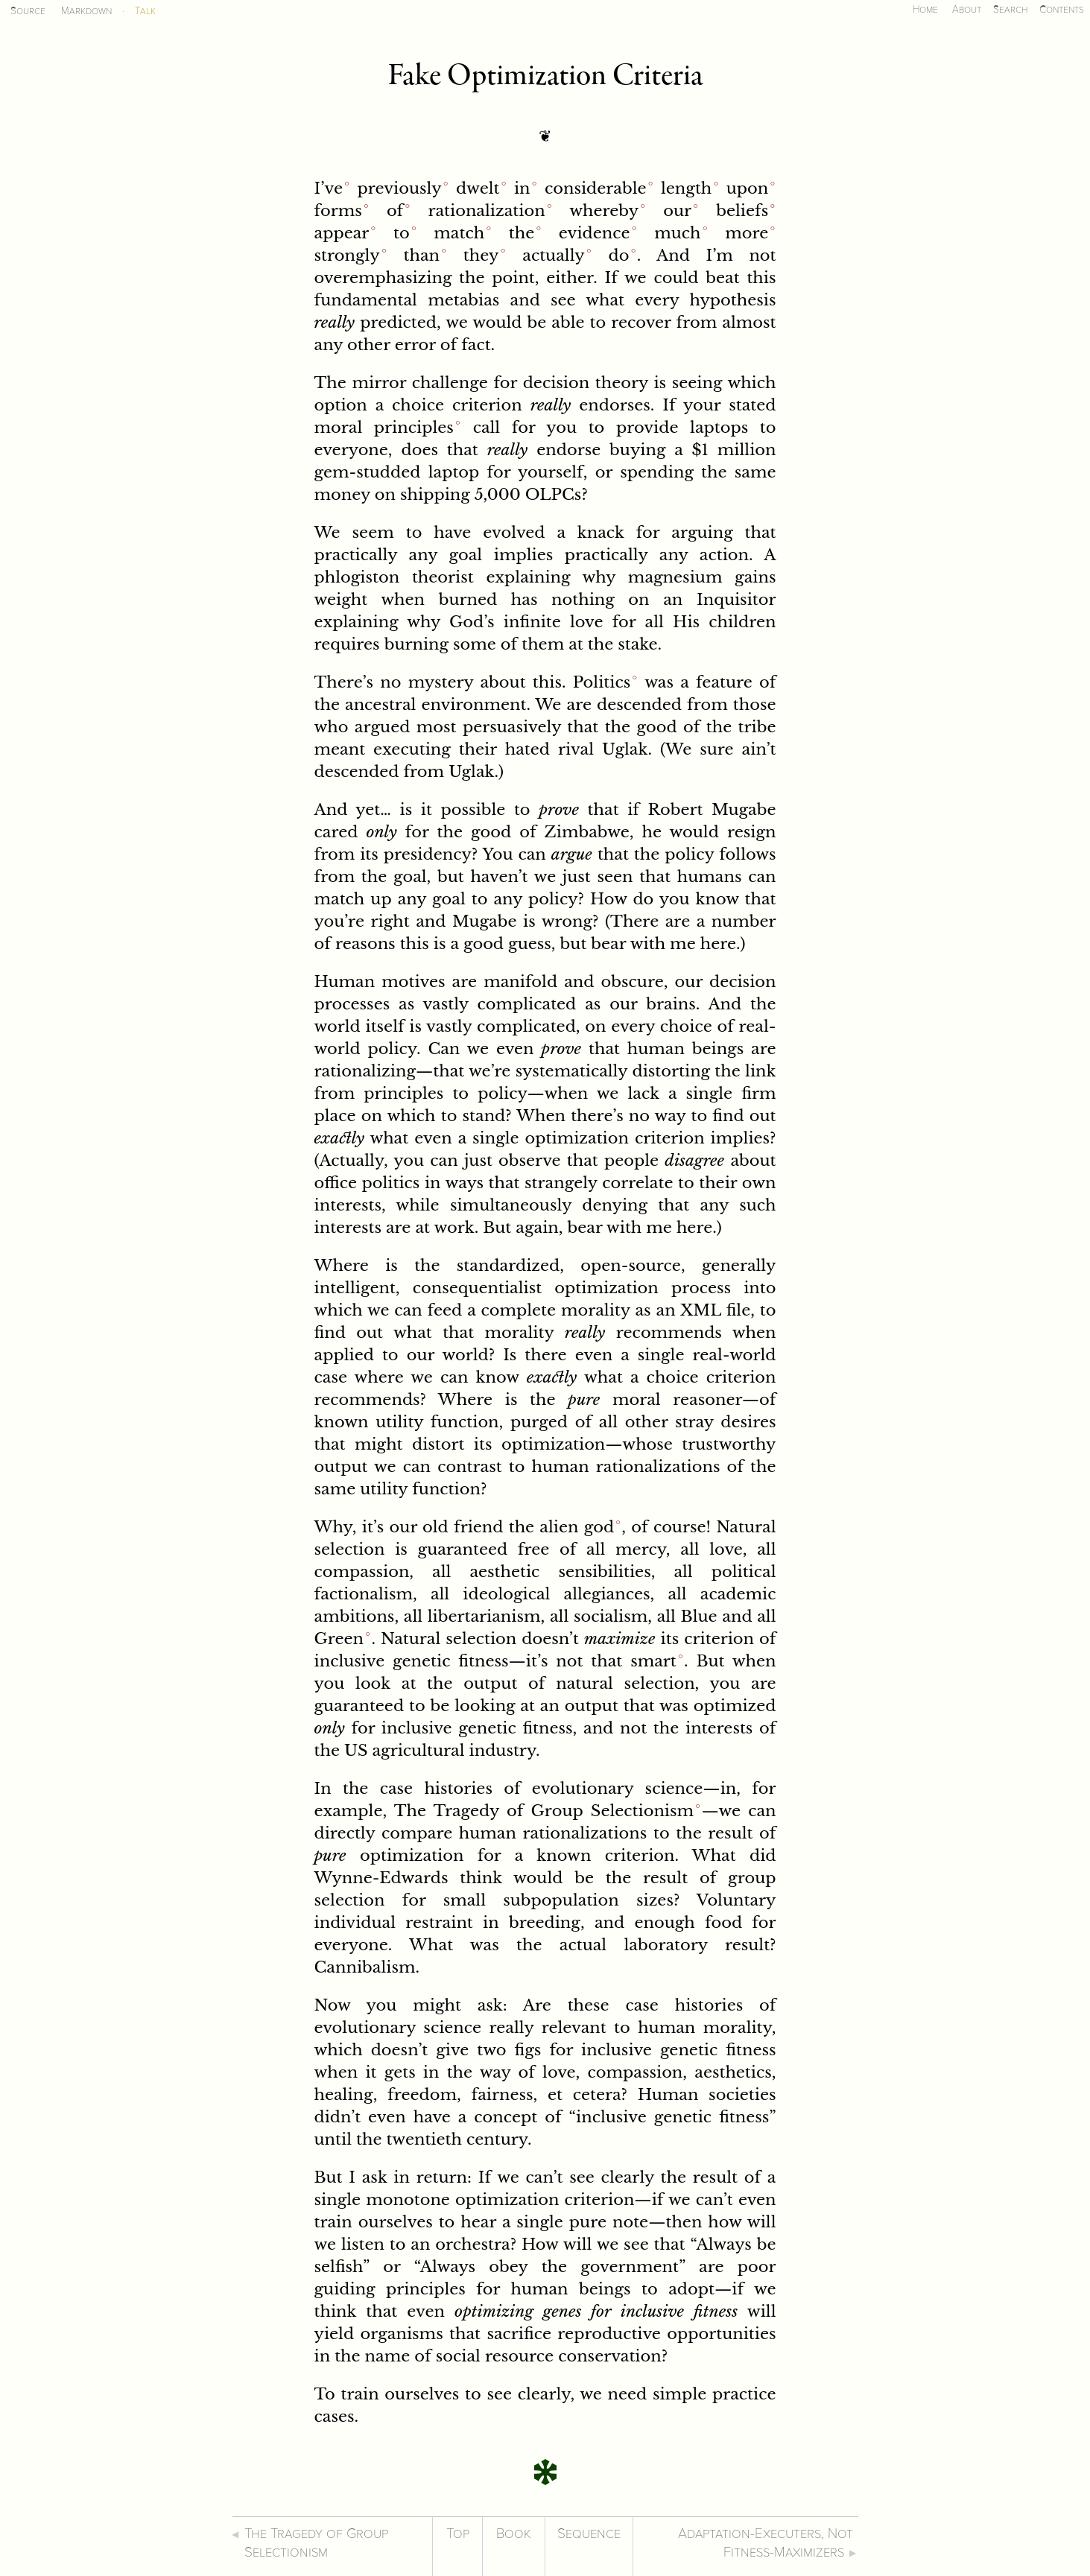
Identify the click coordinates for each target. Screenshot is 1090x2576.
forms (338, 211)
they (481, 255)
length (686, 188)
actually (553, 255)
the (521, 233)
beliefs (742, 211)
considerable (596, 188)
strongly (347, 255)
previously (399, 188)
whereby (604, 211)
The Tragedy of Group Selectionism (544, 1811)
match (459, 233)
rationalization (486, 211)
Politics (601, 682)
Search (1010, 9)
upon (747, 188)
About (966, 9)
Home (925, 9)
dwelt (477, 188)
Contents (1061, 9)
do (619, 255)
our (677, 211)
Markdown (86, 10)
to (401, 233)
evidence (594, 233)
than (422, 255)
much (677, 233)
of (395, 211)
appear (342, 233)
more (746, 233)
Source (27, 10)
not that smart (616, 1661)
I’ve (328, 188)
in (522, 188)
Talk (145, 10)
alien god (576, 1527)
